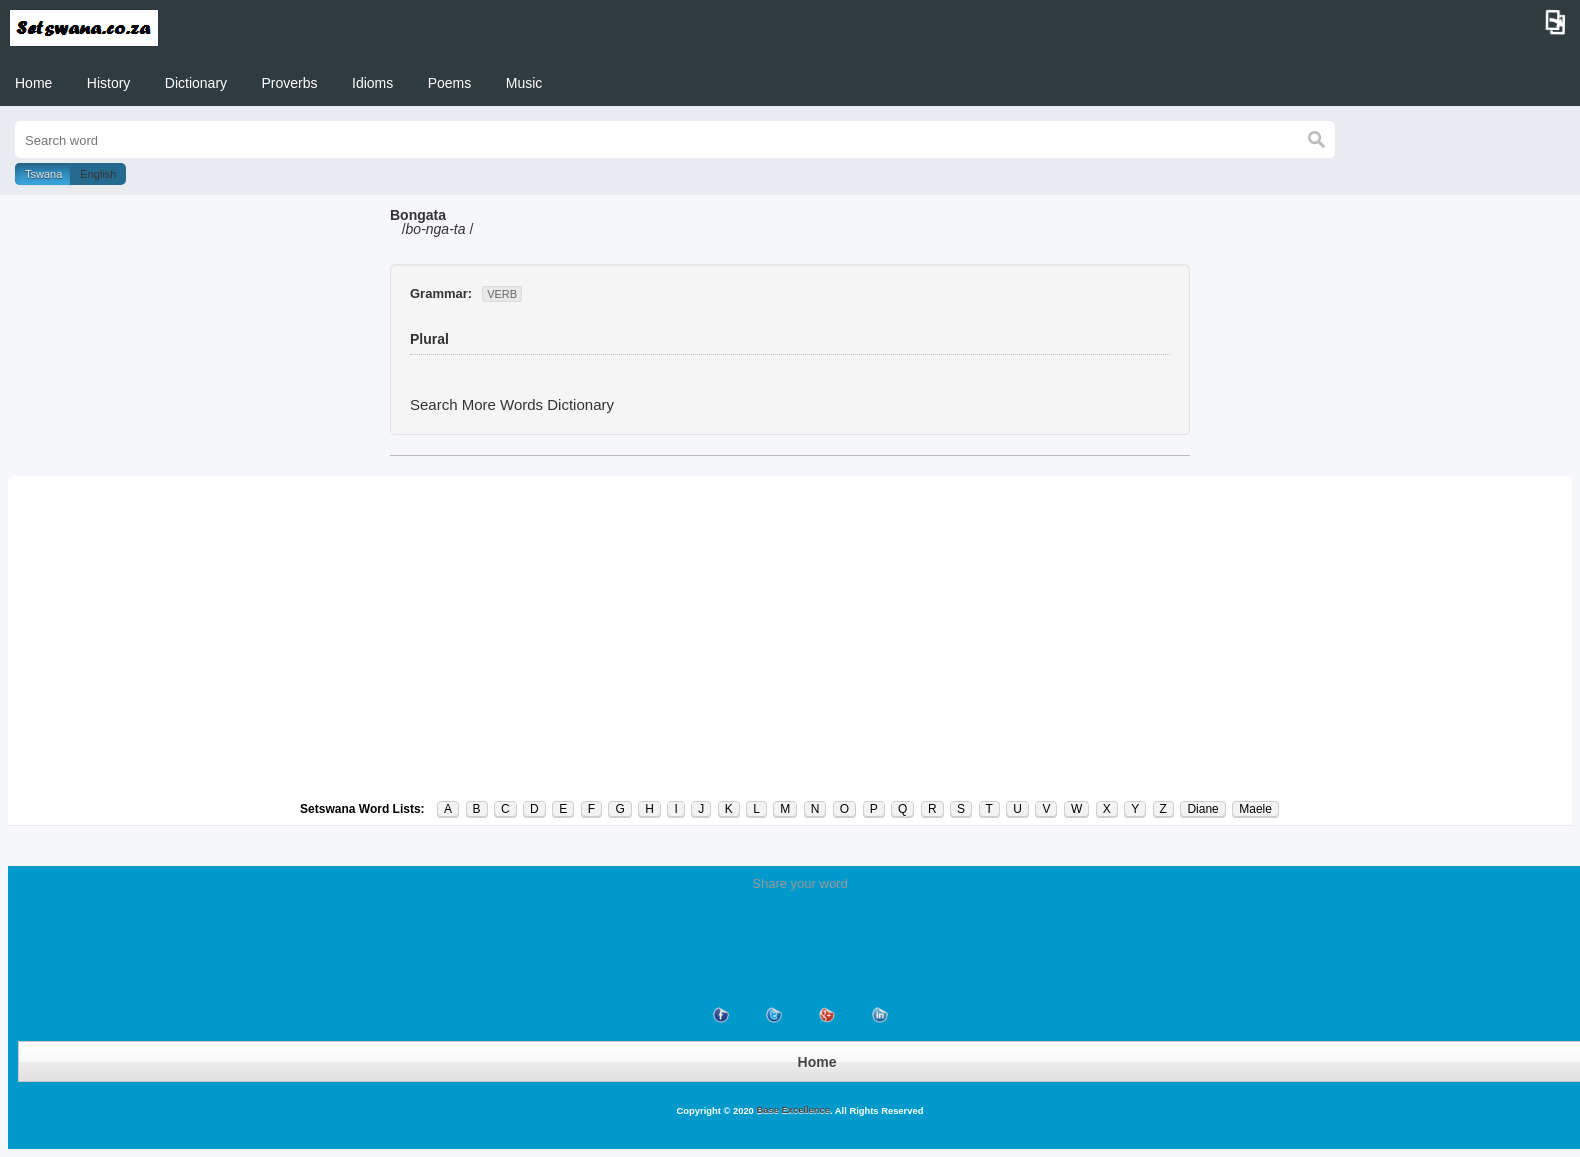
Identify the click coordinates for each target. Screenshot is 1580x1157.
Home (33, 83)
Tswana (43, 174)
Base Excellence (792, 1110)
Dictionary (196, 83)
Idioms (372, 83)
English (98, 174)
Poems (450, 83)
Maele (1255, 809)
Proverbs (290, 83)
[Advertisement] (790, 638)
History (109, 83)
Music (524, 83)
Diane (1202, 809)
